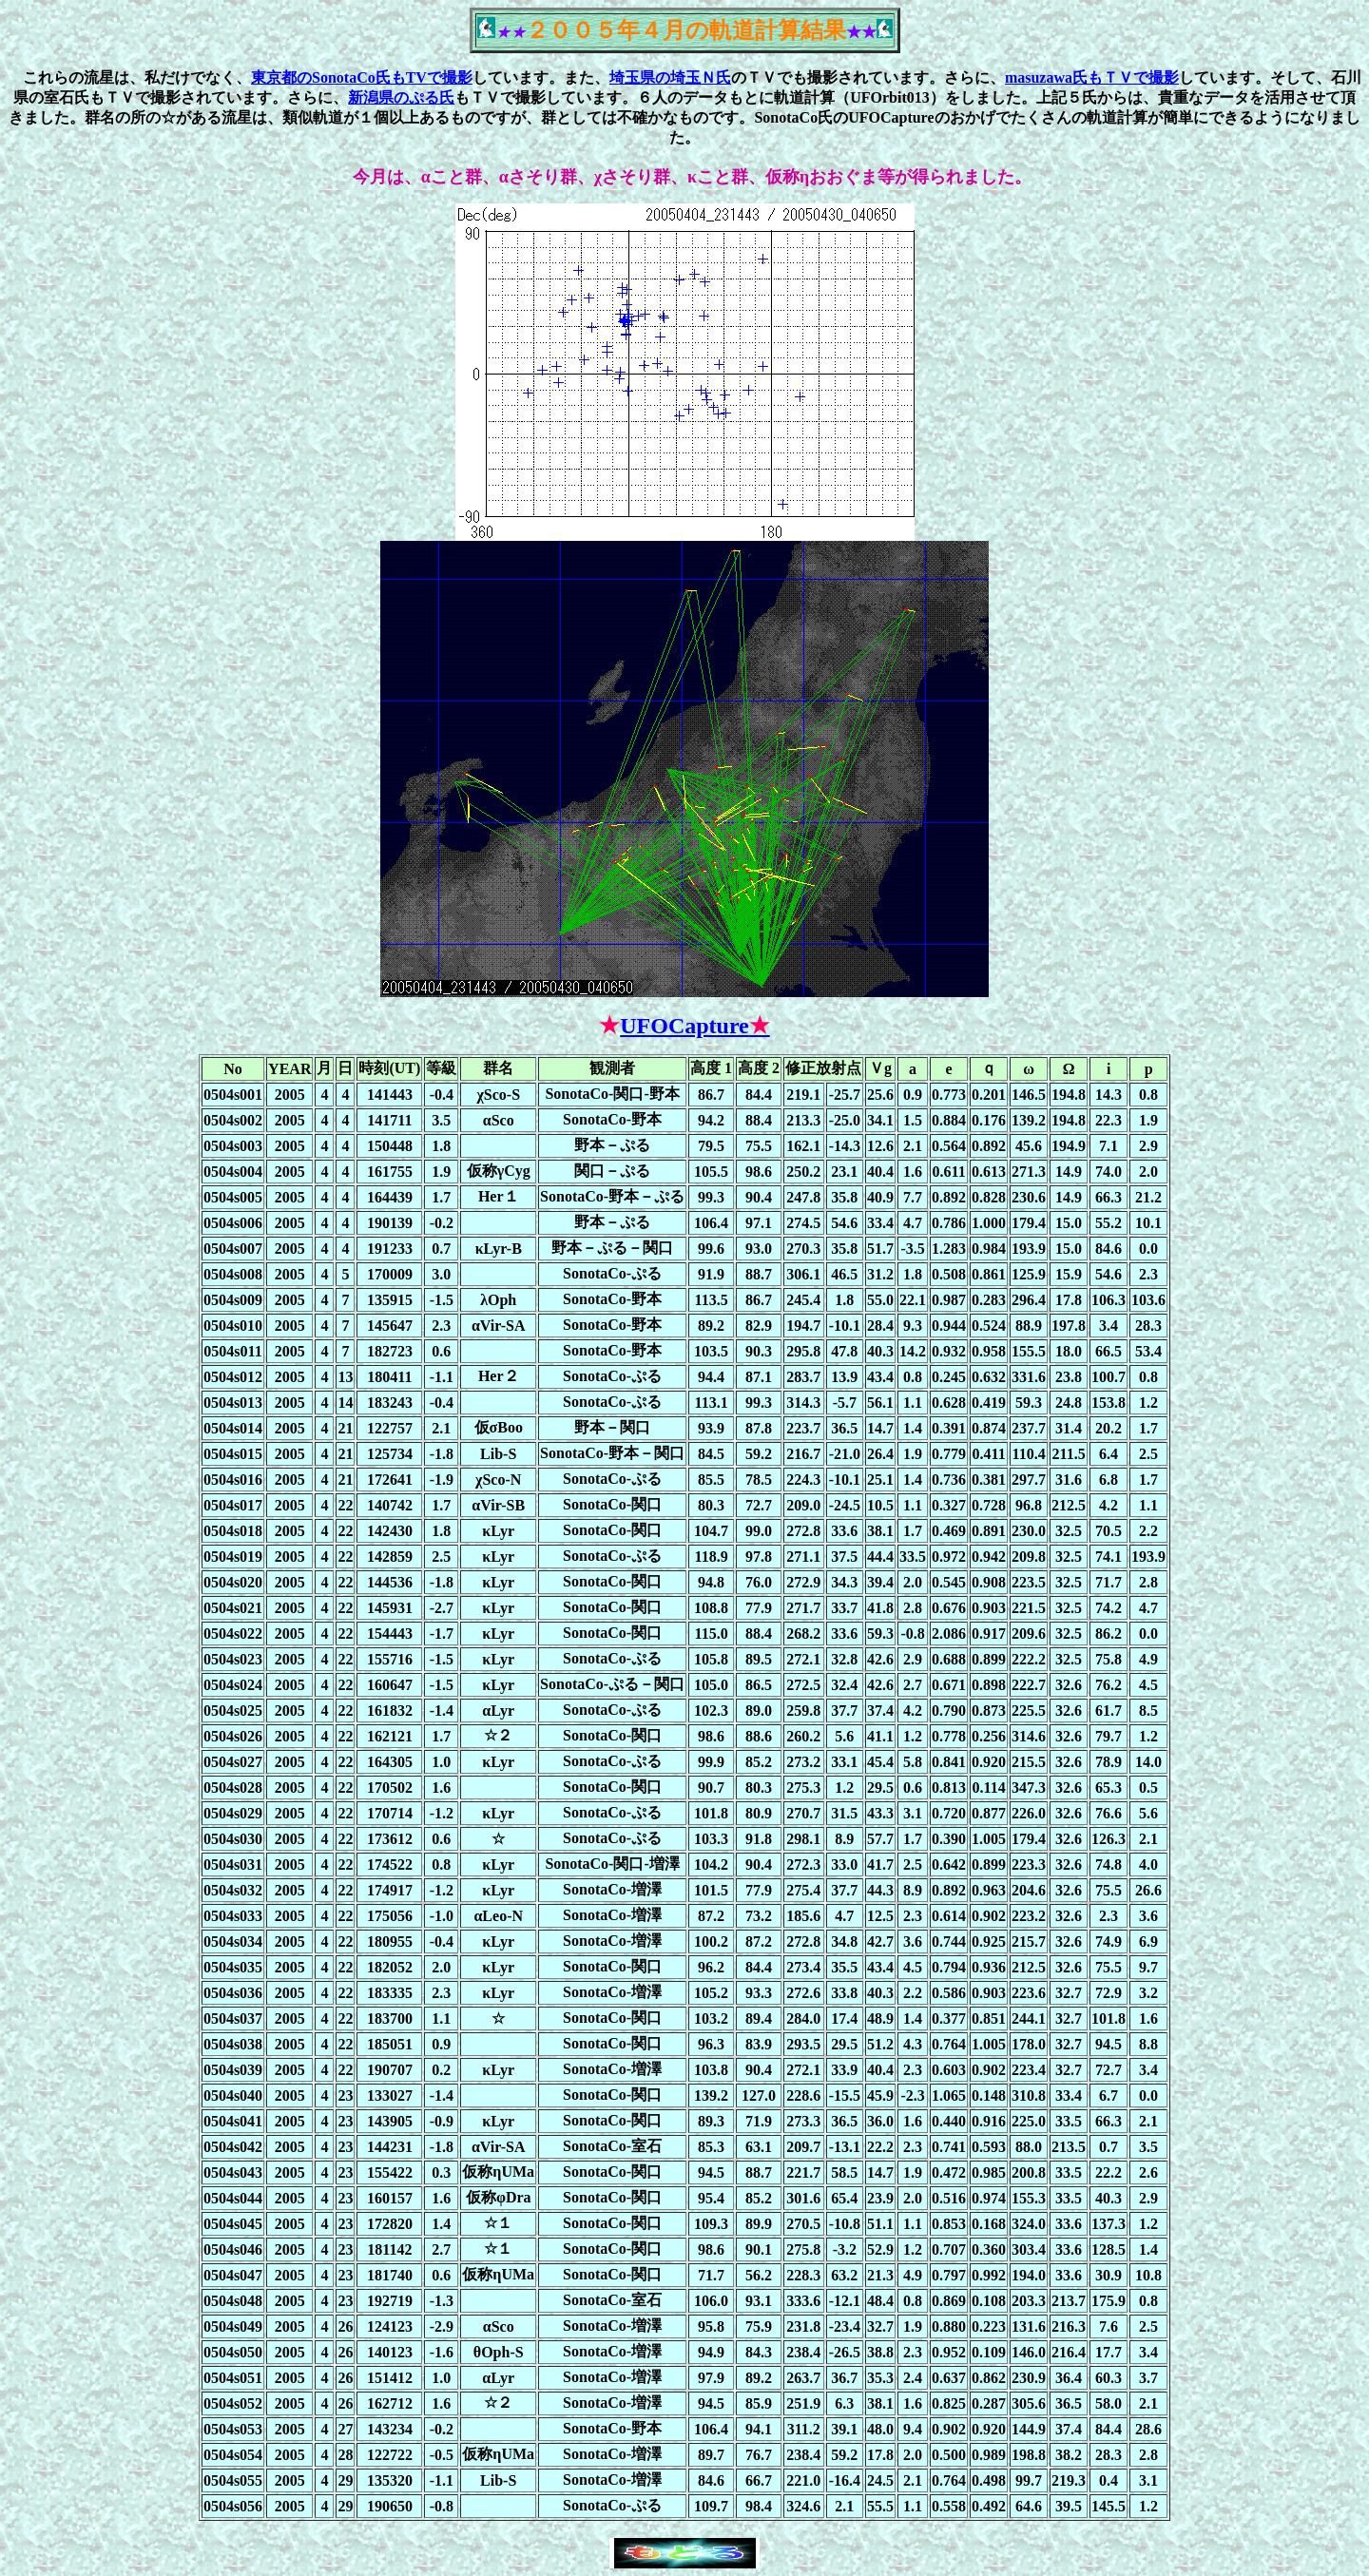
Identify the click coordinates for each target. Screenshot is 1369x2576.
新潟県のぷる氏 (401, 97)
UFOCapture (695, 1025)
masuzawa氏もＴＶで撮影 (1092, 77)
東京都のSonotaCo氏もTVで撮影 (361, 77)
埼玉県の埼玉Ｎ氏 (670, 77)
